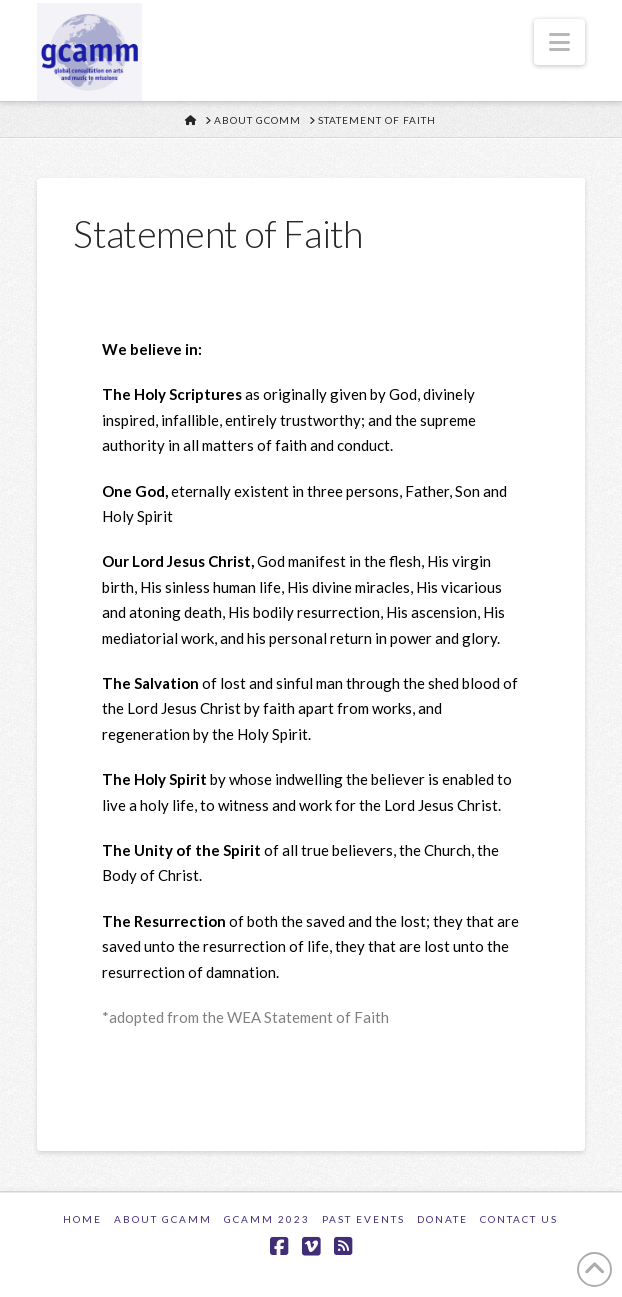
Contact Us (519, 1219)
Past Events (363, 1219)
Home (82, 1219)
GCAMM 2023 (267, 1219)
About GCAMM (163, 1219)
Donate (442, 1219)
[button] (559, 42)
